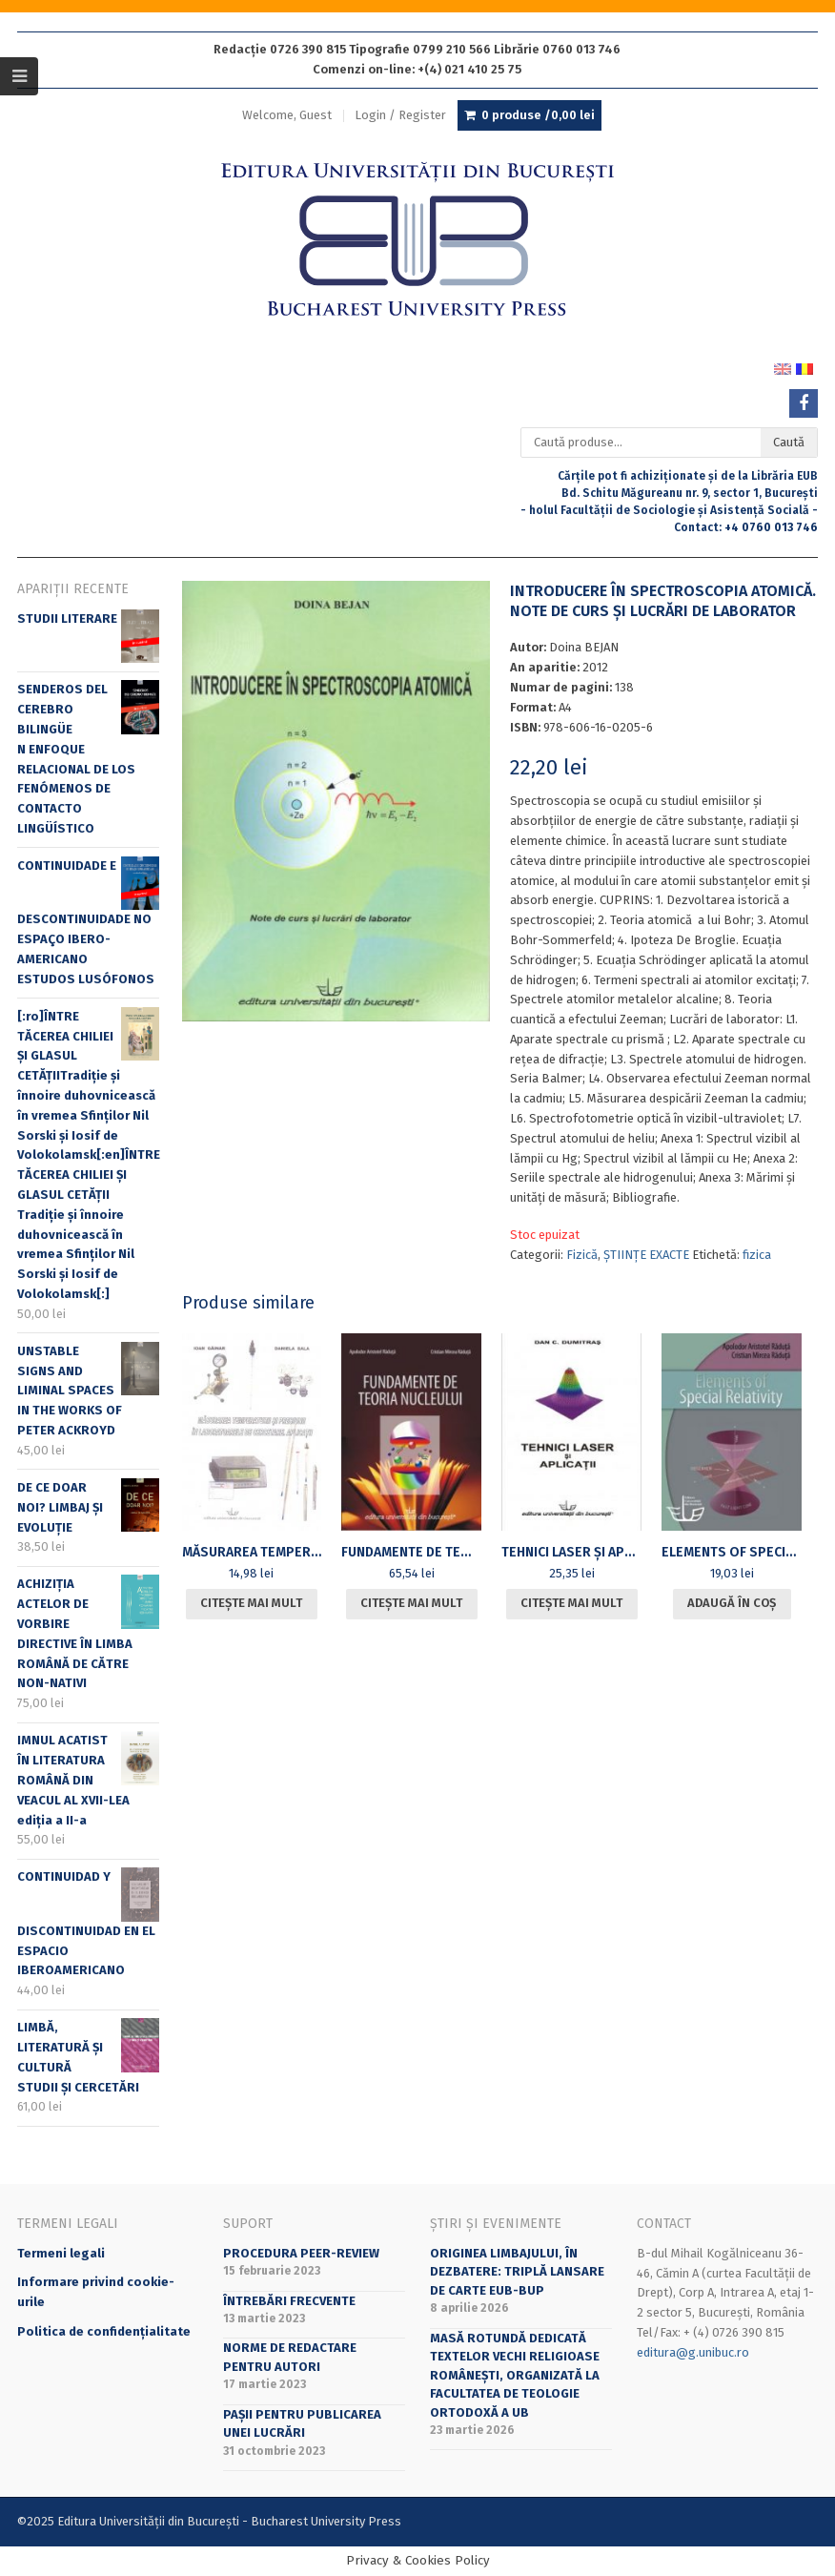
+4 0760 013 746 (771, 527)
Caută (788, 442)
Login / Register (400, 115)
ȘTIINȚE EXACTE (646, 1254)
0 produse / (538, 115)
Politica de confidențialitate (104, 2331)
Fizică (582, 1254)
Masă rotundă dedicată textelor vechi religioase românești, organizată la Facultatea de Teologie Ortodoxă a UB (515, 2375)
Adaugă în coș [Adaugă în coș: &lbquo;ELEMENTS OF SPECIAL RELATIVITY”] (731, 1603)
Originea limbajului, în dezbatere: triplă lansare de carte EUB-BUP (517, 2272)
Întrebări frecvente (289, 2301)
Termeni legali (61, 2253)
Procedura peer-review (301, 2253)
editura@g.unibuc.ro (693, 2352)
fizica (757, 1254)
